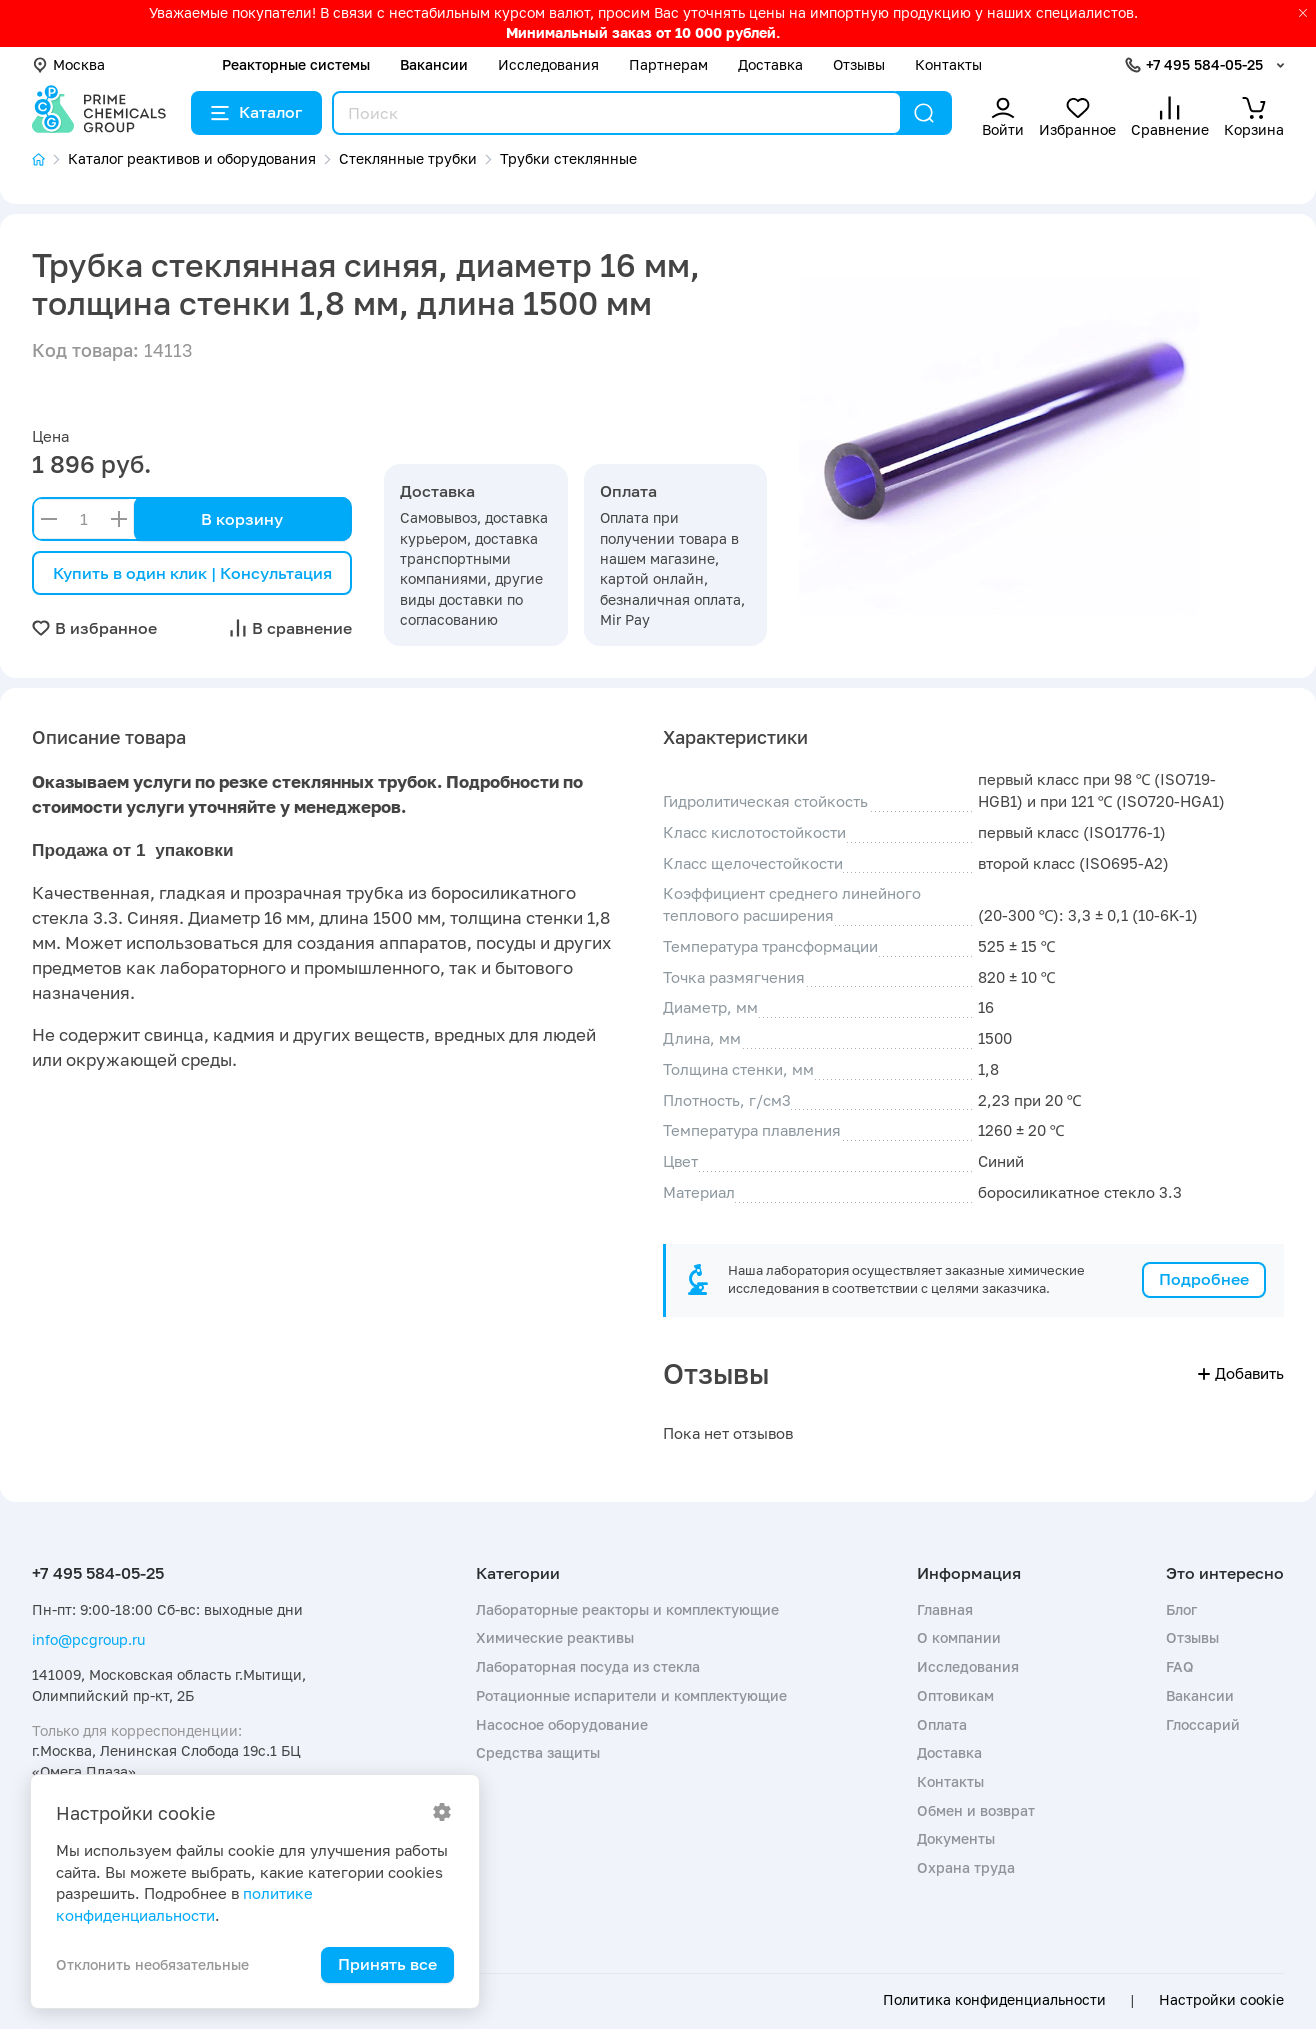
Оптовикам (955, 1695)
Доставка (770, 64)
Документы (956, 1838)
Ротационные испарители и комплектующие (631, 1695)
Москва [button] (68, 64)
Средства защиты (538, 1752)
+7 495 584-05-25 (1204, 64)
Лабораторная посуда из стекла (588, 1666)
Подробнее (1204, 1279)
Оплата (942, 1724)
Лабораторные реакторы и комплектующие (627, 1609)
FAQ (1180, 1666)
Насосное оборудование (562, 1724)
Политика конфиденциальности (994, 2000)
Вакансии (434, 64)
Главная (945, 1609)
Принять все (387, 1964)
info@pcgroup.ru (88, 1639)
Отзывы (859, 64)
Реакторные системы (296, 64)
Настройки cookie (1221, 2000)
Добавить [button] (1241, 1373)
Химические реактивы (555, 1637)
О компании (959, 1637)
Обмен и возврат (976, 1810)
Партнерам (668, 64)
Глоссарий (1203, 1724)
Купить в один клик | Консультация (192, 573)
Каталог (256, 112)
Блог (1181, 1609)
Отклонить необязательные (152, 1964)
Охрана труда (966, 1867)
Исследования (548, 64)
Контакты (948, 64)
